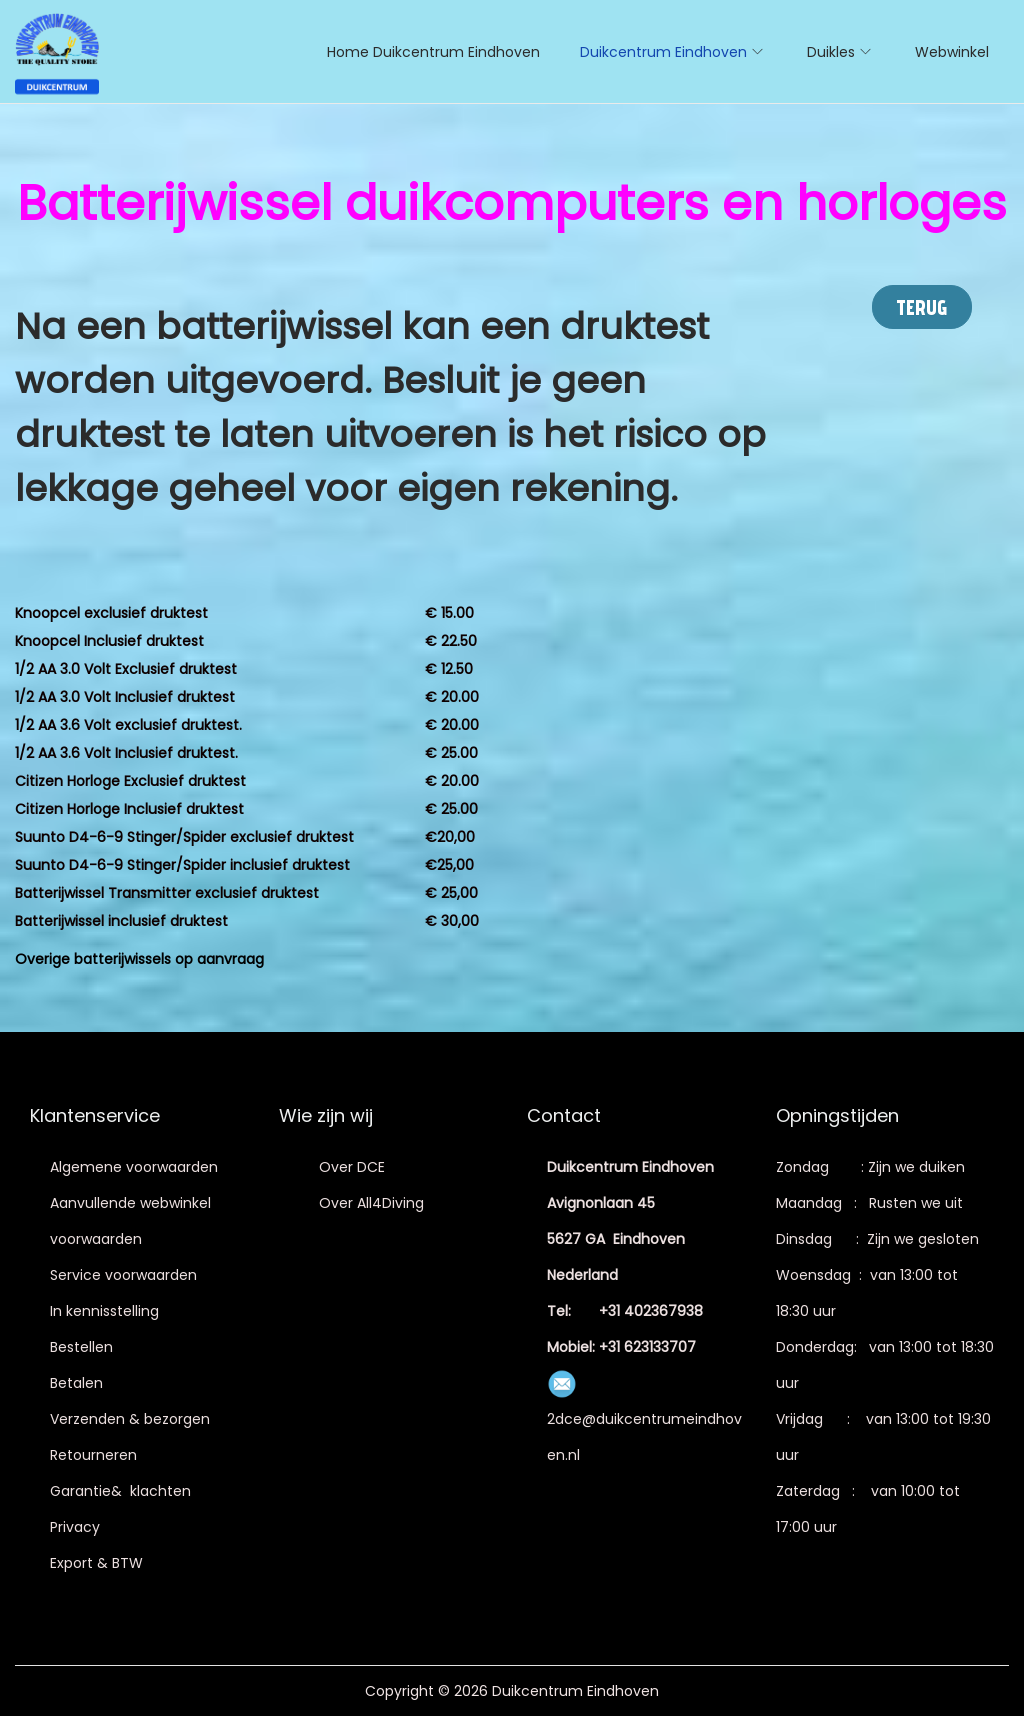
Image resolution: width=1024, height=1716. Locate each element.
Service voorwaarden (123, 1275)
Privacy (75, 1527)
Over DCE (352, 1167)
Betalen (76, 1383)
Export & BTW (96, 1563)
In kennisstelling (104, 1311)
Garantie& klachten (120, 1491)
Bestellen (81, 1347)
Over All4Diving (371, 1203)
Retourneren (93, 1455)
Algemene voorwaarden (134, 1167)
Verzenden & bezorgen (130, 1419)
